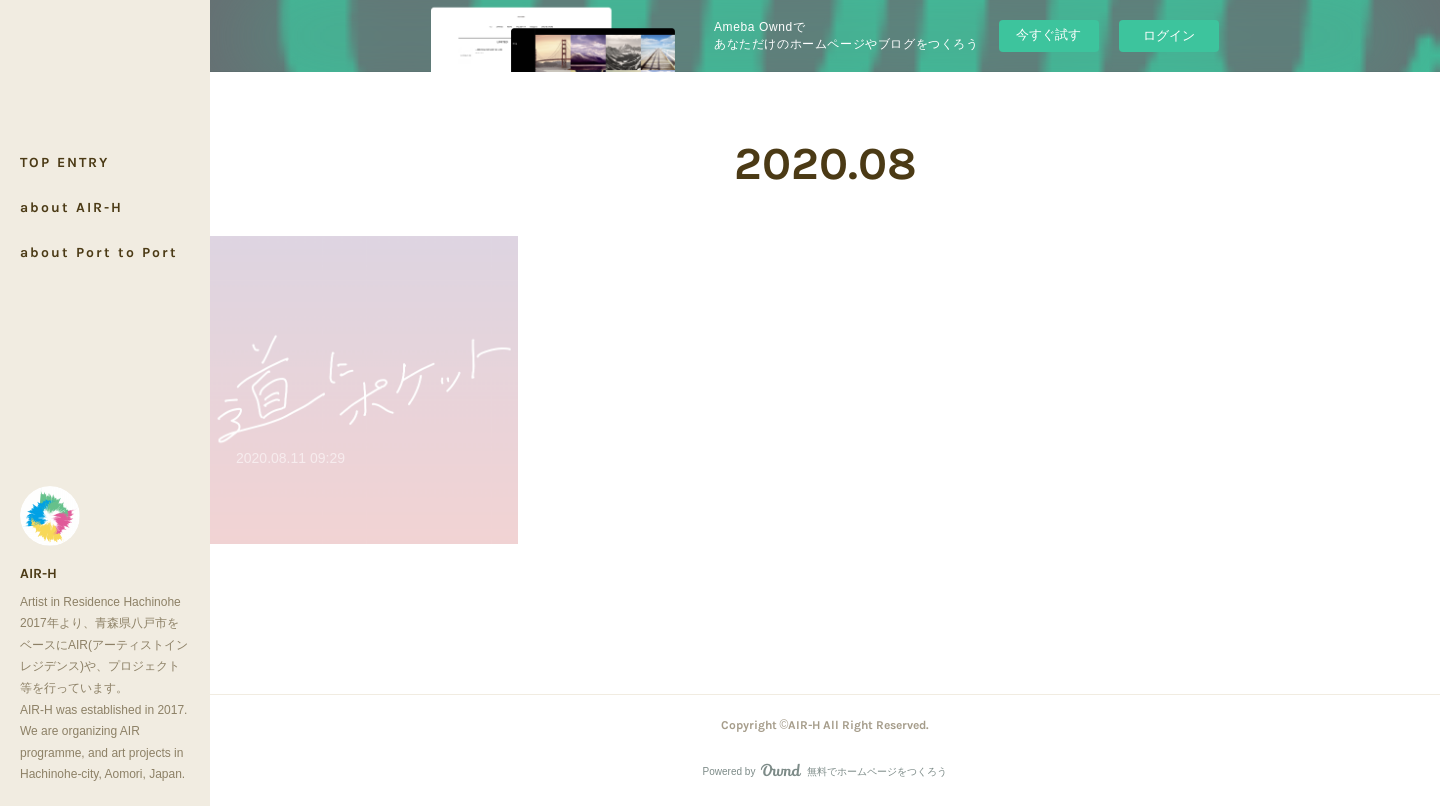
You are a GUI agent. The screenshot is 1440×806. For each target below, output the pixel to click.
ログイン (1169, 35)
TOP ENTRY (64, 162)
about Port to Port (99, 252)
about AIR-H (71, 207)
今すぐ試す (1048, 34)
